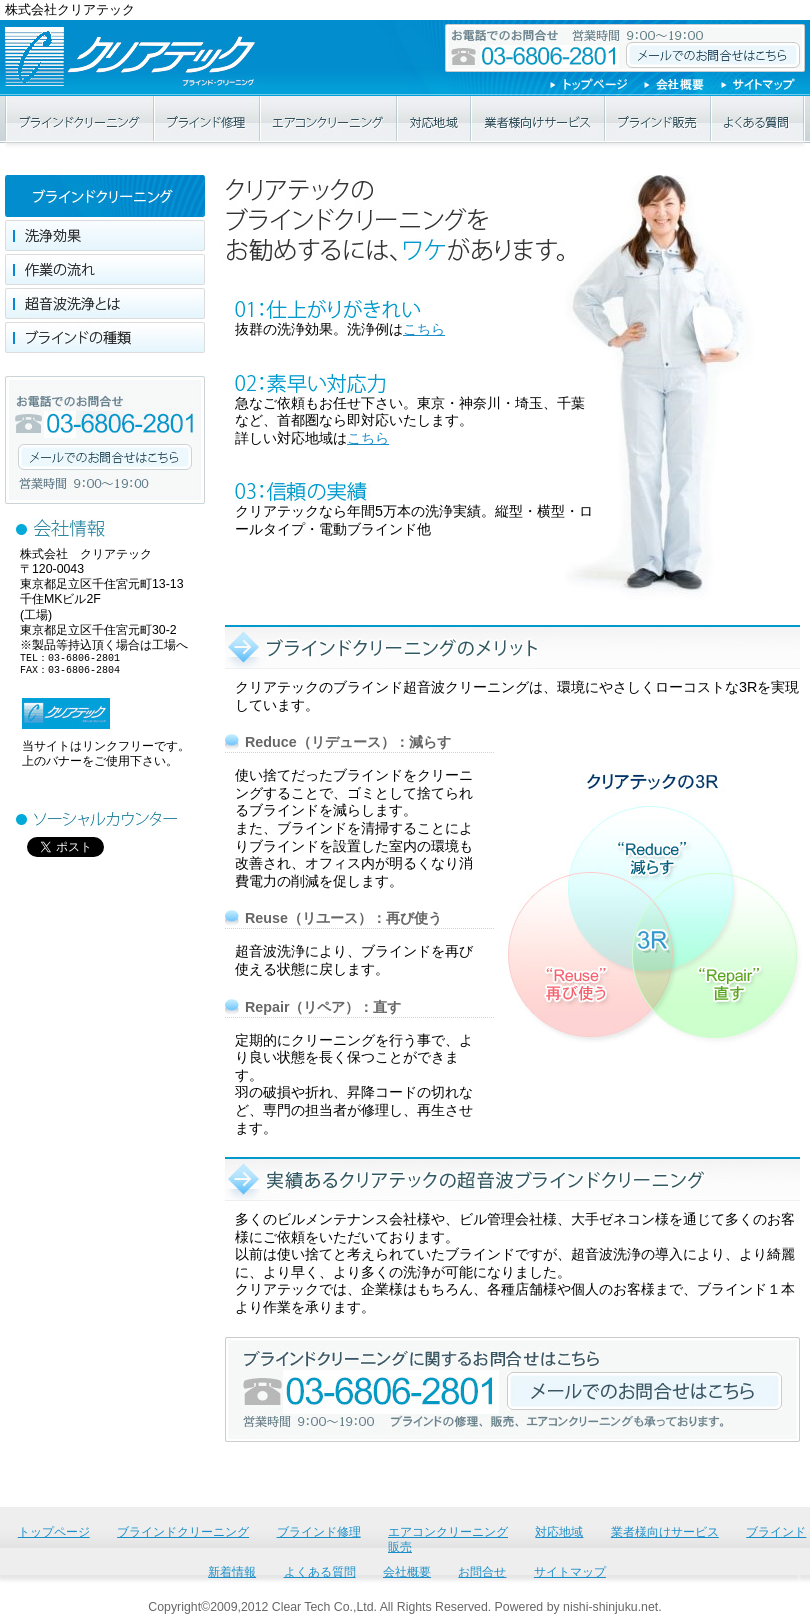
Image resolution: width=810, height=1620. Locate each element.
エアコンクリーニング (329, 119)
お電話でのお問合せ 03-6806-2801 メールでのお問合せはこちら (625, 48)
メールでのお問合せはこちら (105, 457)
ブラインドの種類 (105, 337)
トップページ (597, 84)
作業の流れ (105, 269)
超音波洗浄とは (105, 303)
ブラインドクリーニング (80, 119)
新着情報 (232, 1572)
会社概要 (682, 84)
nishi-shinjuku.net (610, 1607)
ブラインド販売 (659, 119)
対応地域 (435, 119)
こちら (424, 329)
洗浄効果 (105, 235)
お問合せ (482, 1572)
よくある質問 (758, 119)
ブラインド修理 (208, 119)
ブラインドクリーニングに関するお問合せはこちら (644, 1391)
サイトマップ (763, 84)
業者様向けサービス (539, 119)
